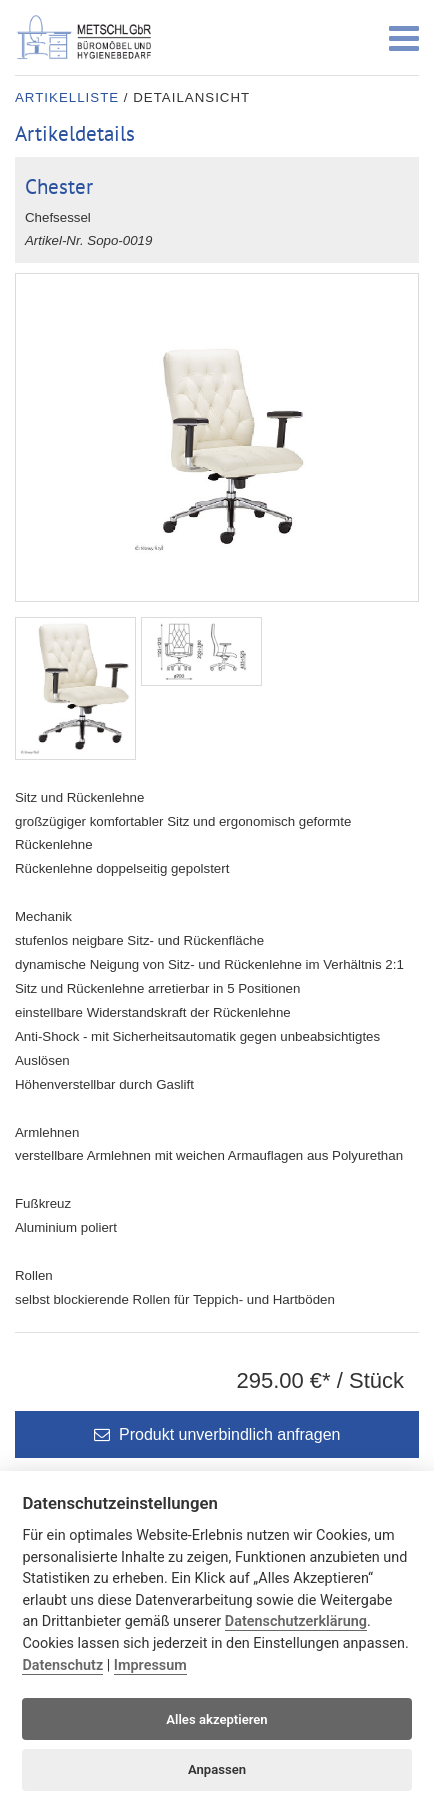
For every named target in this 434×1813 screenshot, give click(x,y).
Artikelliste (67, 97)
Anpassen (217, 1769)
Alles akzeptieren (216, 1719)
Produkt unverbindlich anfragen (217, 1434)
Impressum (150, 1665)
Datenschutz (62, 1665)
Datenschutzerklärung (296, 1621)
